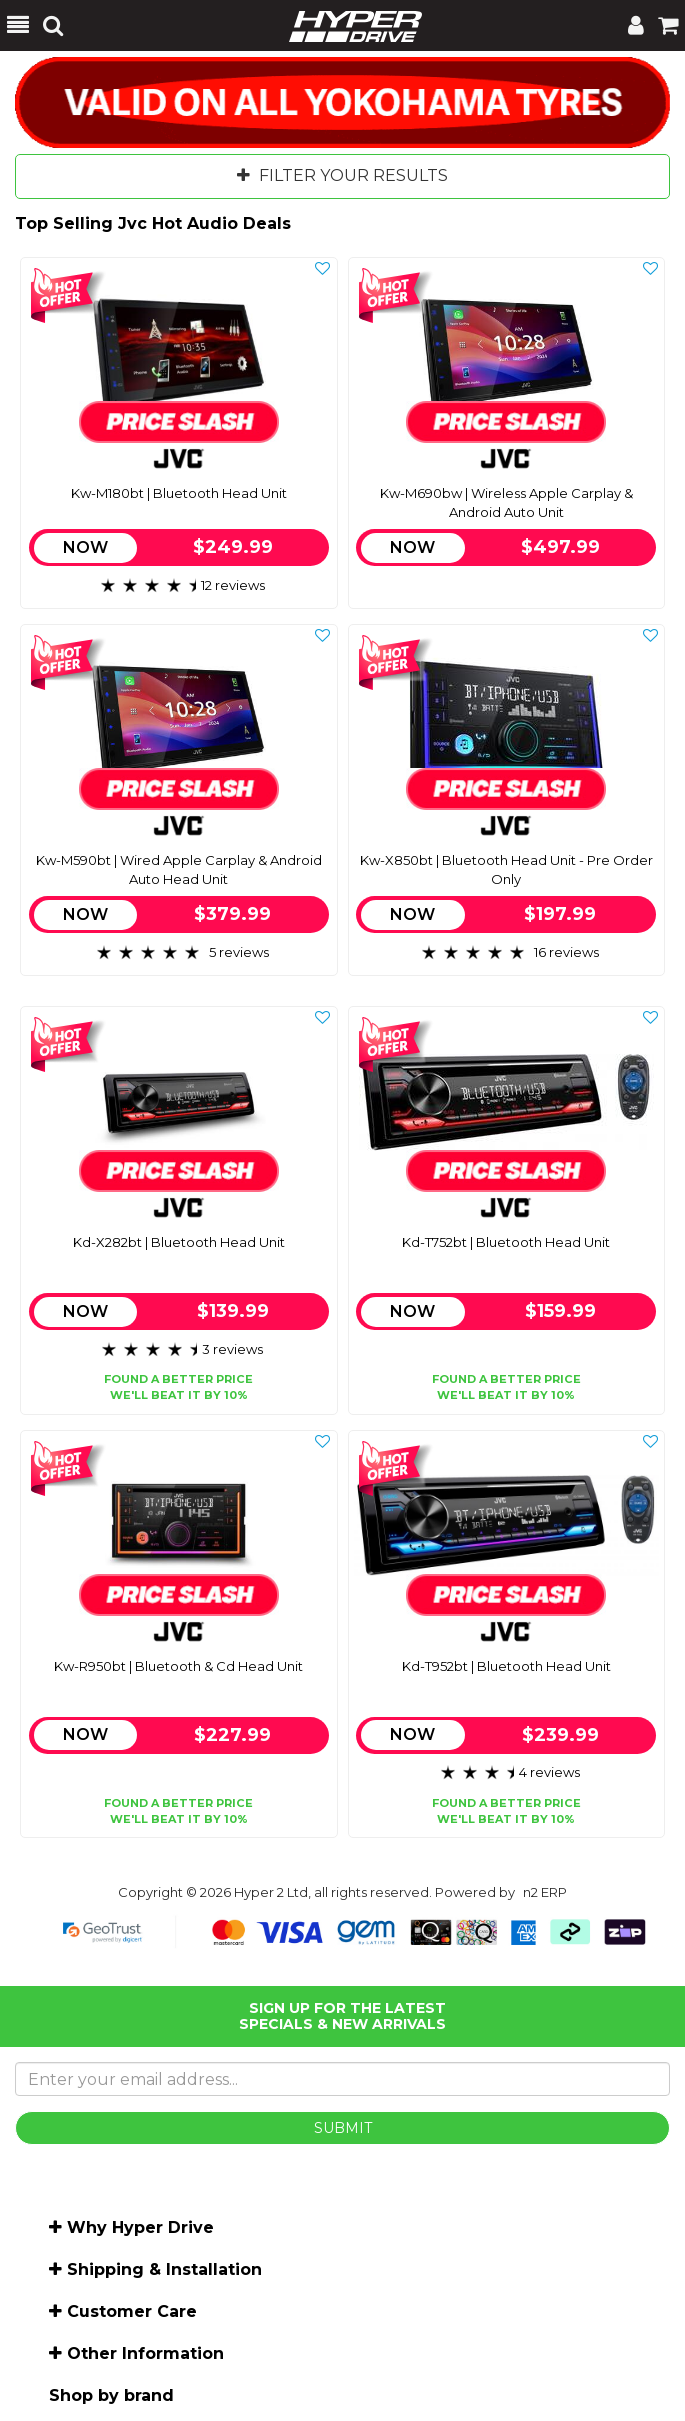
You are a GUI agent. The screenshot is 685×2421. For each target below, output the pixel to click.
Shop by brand (111, 2395)
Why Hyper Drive (140, 2227)
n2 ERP (545, 1892)
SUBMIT (343, 2128)
